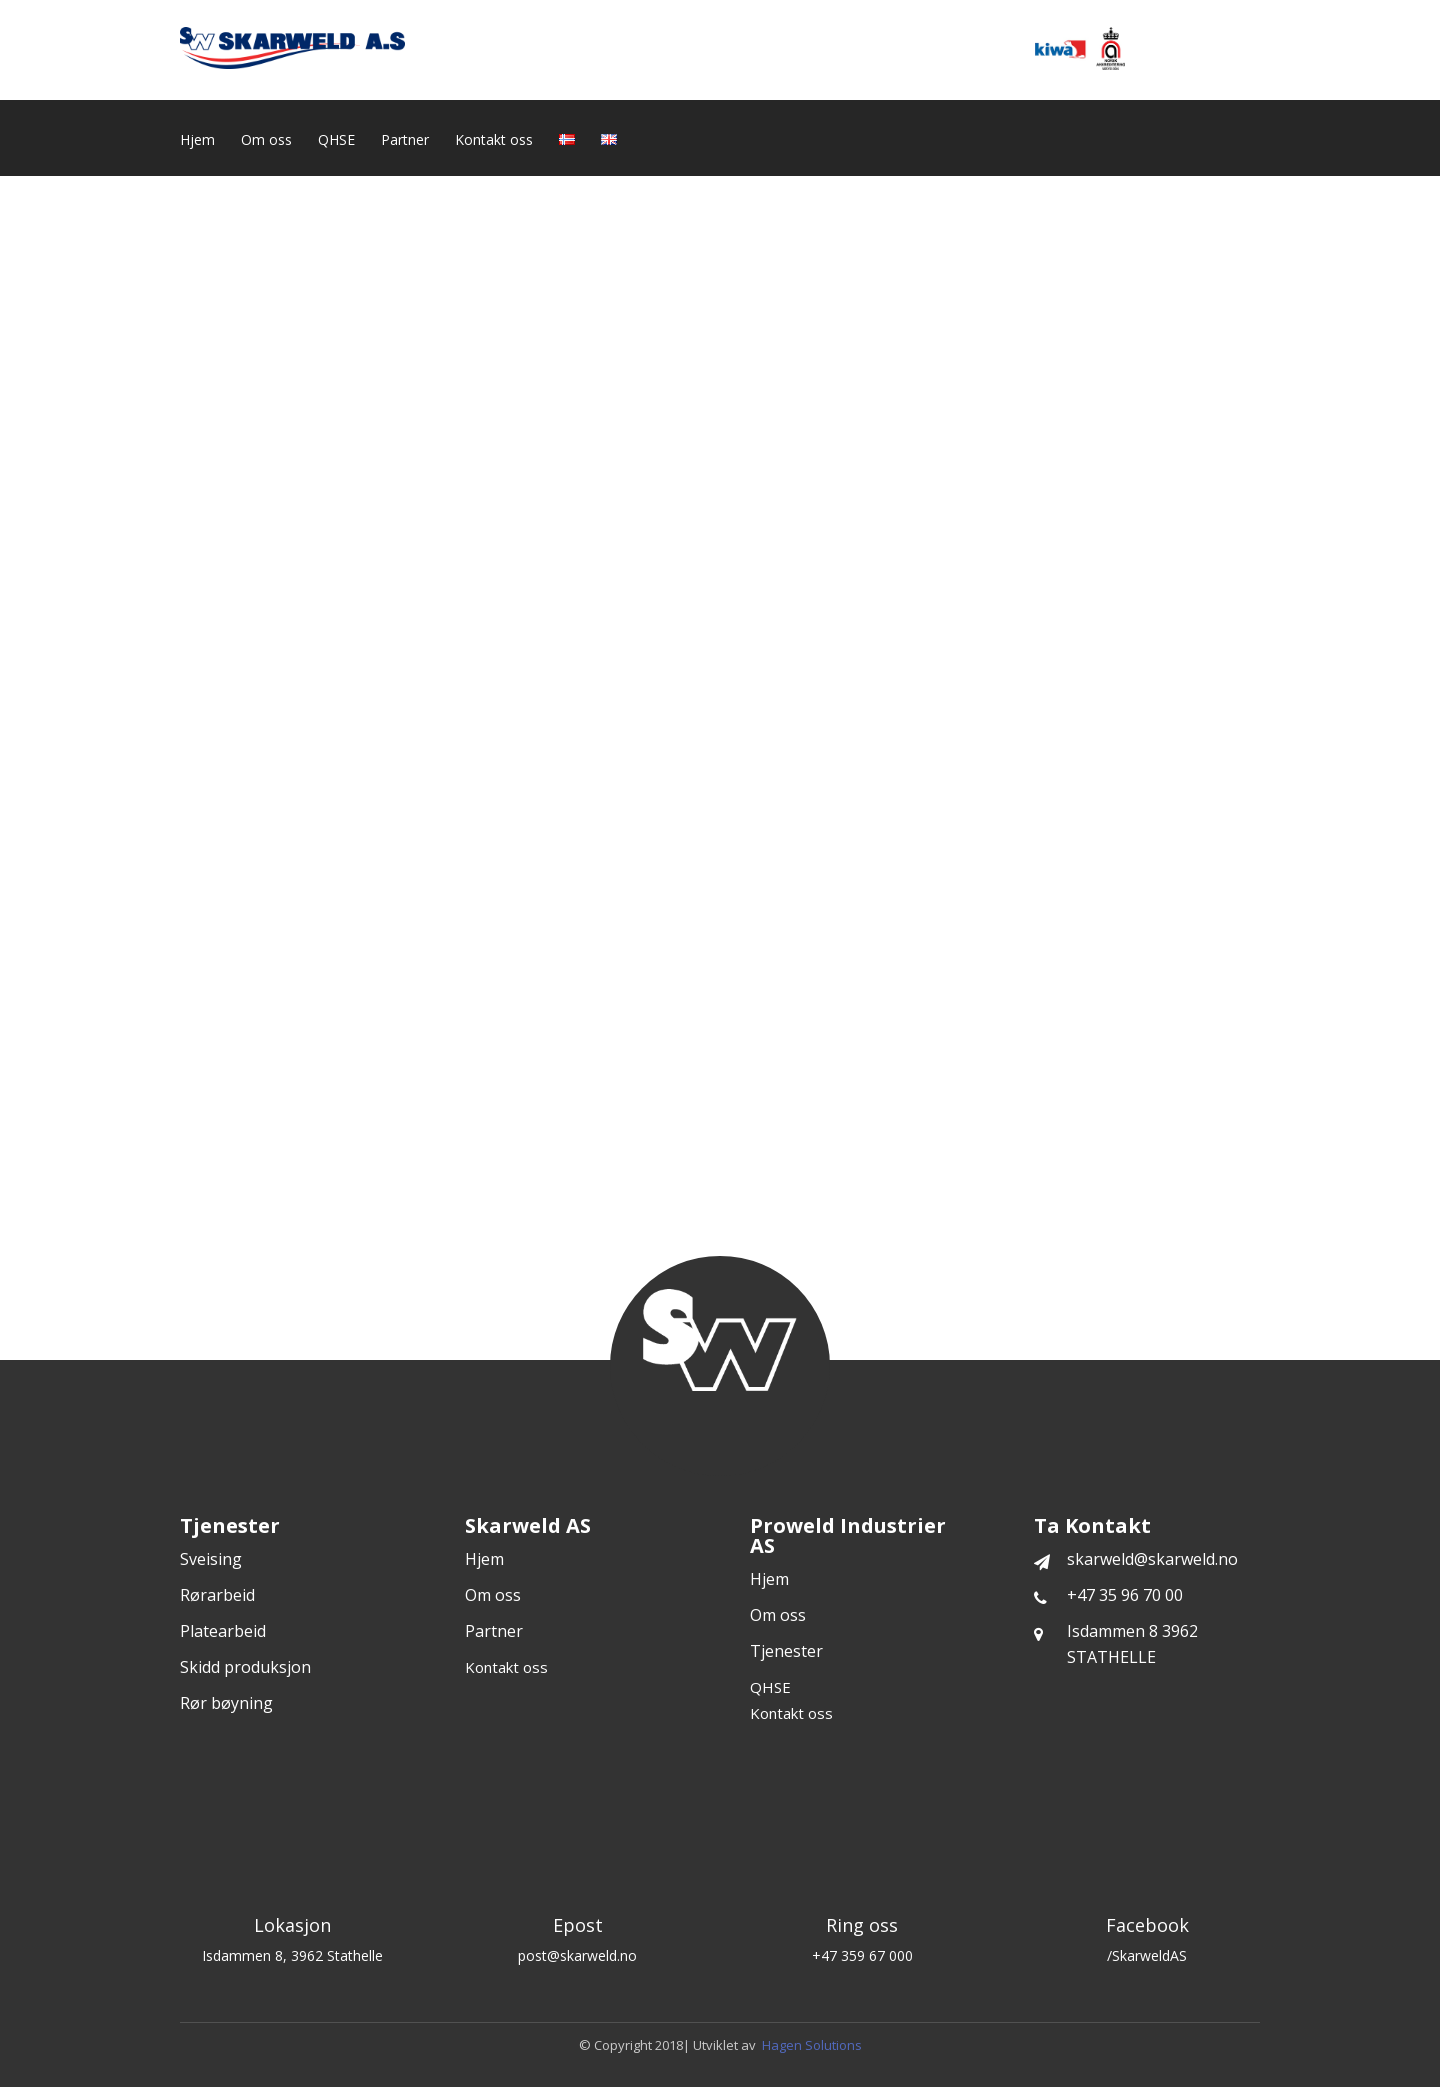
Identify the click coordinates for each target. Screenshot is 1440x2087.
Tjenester (786, 1651)
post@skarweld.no (577, 1955)
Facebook (1147, 1925)
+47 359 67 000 (862, 1955)
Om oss (266, 141)
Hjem (197, 141)
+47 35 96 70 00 (1108, 1595)
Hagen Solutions (812, 2045)
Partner (405, 141)
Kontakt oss (494, 141)
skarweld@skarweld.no (1136, 1559)
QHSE (336, 141)
